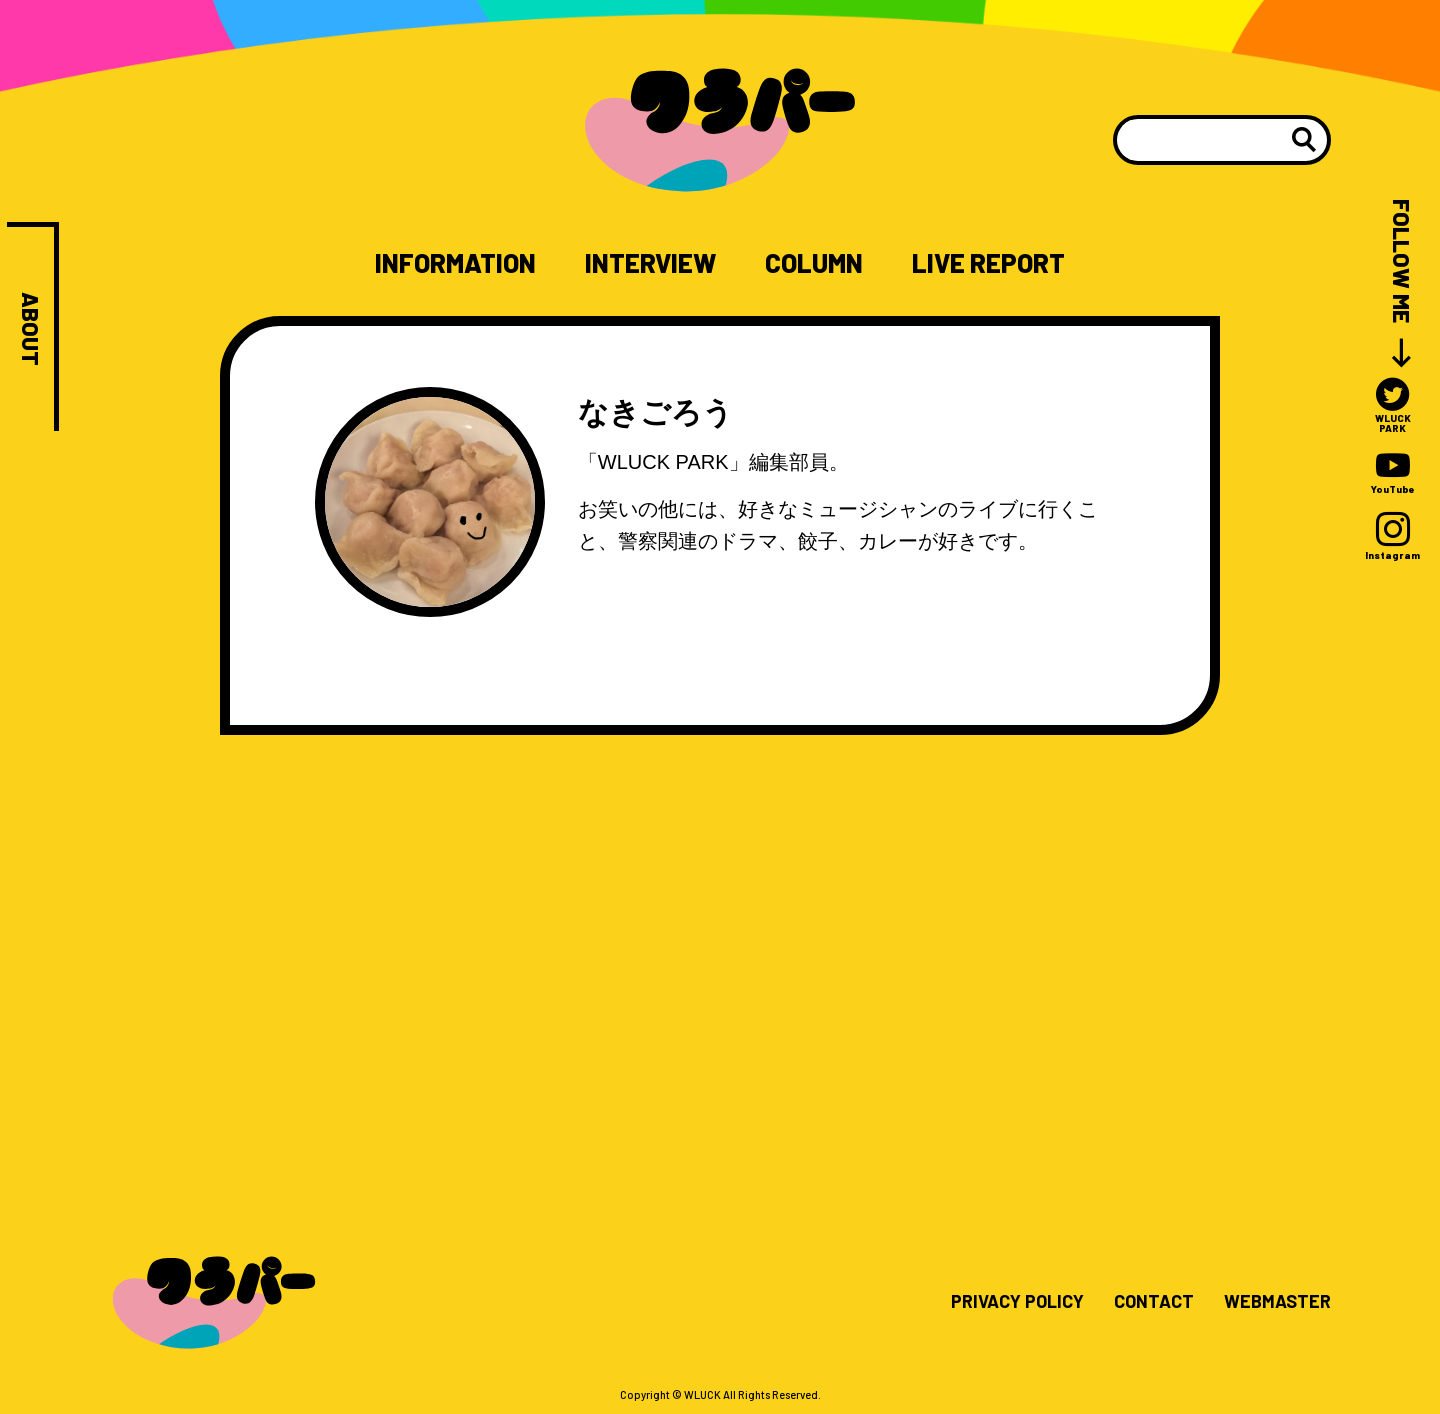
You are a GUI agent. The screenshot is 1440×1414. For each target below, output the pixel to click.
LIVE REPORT (988, 263)
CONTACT (1154, 1302)
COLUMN (814, 263)
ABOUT (30, 329)
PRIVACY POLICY (1017, 1302)
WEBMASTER (1277, 1302)
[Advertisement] (720, 942)
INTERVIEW (650, 263)
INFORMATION (455, 263)
